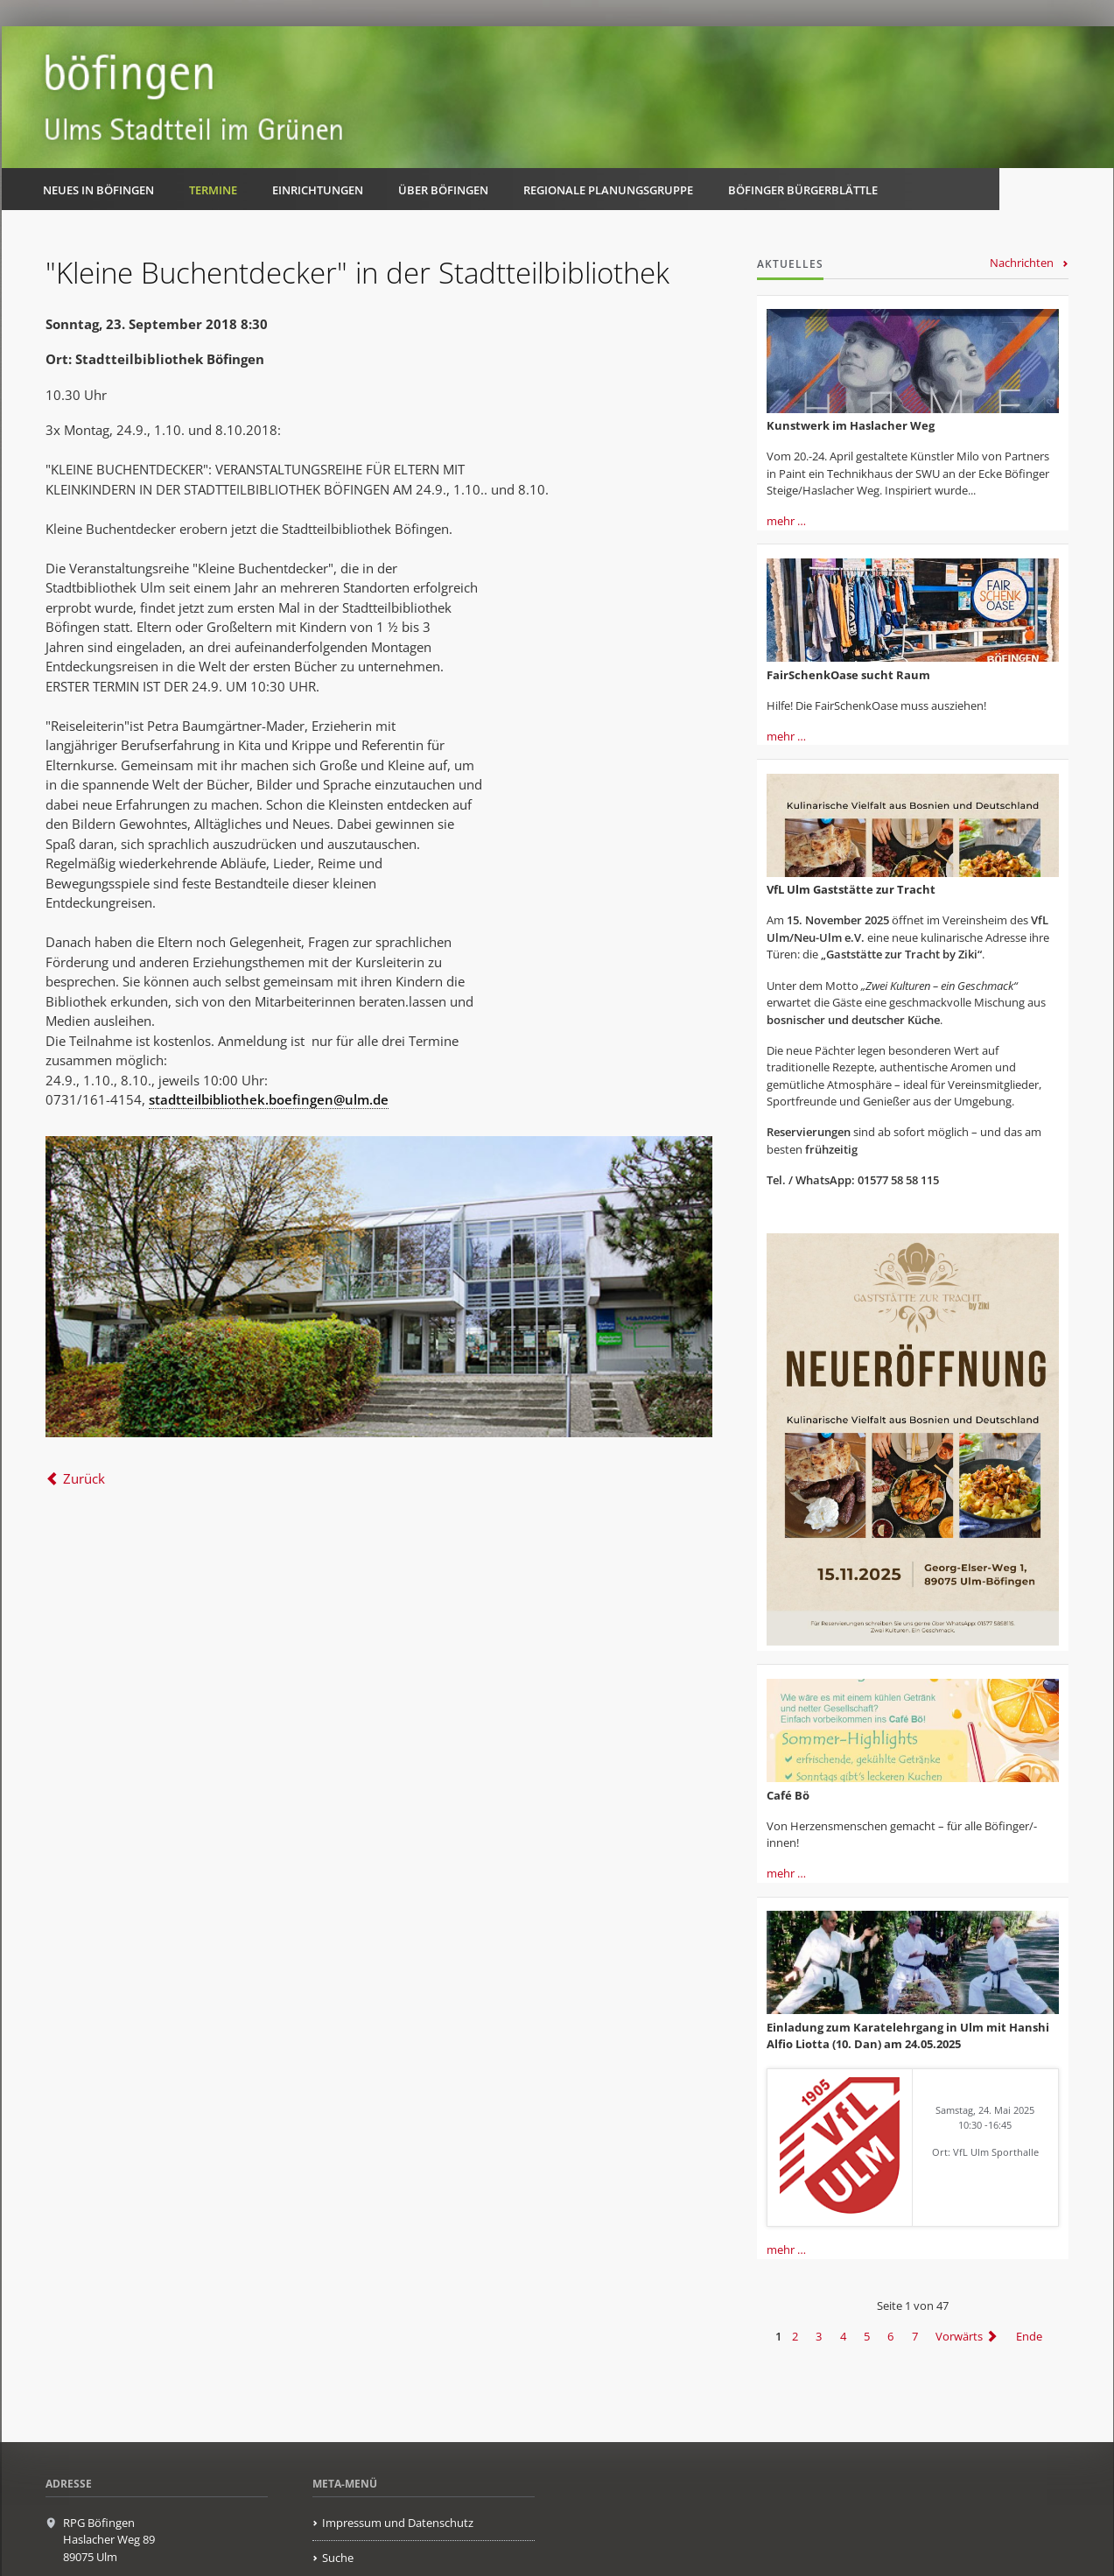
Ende (1029, 2336)
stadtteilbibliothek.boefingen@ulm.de (269, 1099)
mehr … (786, 521)
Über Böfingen (443, 190)
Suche (338, 2557)
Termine (213, 190)
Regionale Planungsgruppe (608, 190)
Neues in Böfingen (98, 190)
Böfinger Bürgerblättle (803, 190)
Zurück (84, 1478)
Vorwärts (959, 2336)
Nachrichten (1022, 262)
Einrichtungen (317, 190)
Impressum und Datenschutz (397, 2522)
